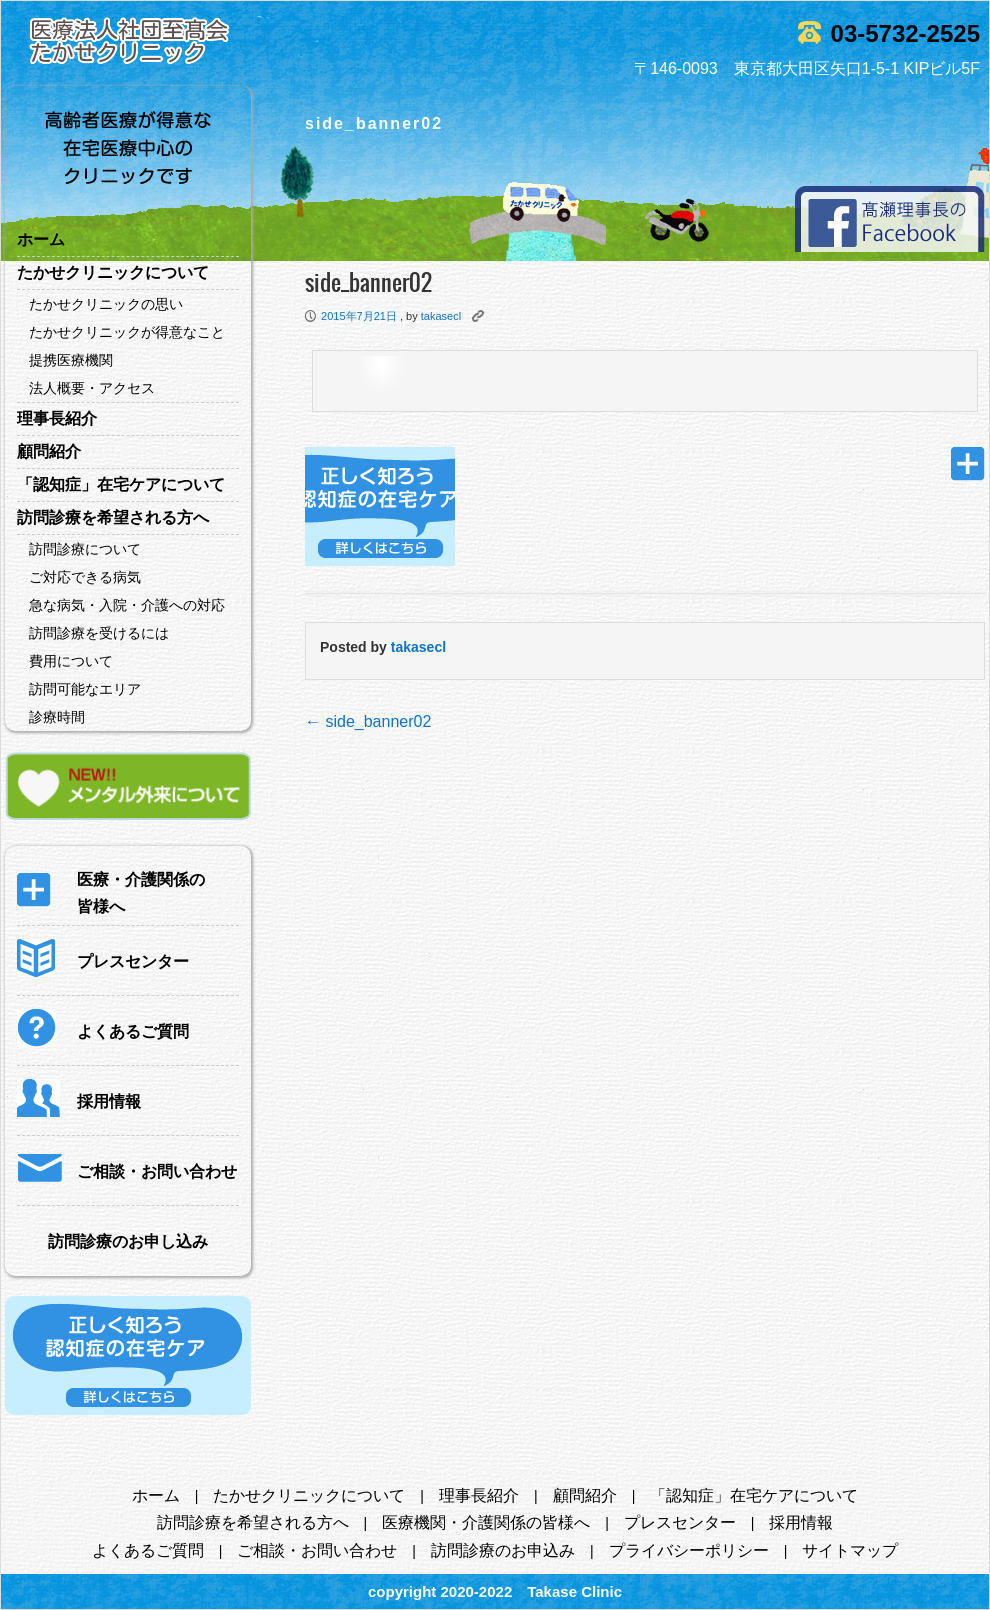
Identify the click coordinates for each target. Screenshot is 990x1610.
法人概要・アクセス (92, 388)
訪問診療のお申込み (503, 1550)
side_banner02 (368, 721)
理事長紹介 (57, 418)
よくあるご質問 (148, 1550)
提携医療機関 (71, 360)
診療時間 (57, 717)
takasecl (441, 316)
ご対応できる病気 (85, 577)
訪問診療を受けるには (99, 633)
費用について (71, 661)
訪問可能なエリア (85, 689)
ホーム (41, 239)
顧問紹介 (49, 451)
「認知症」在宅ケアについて (121, 484)
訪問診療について (85, 549)
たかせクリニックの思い (106, 304)
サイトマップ (850, 1550)
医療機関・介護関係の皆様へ (486, 1522)
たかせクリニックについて (113, 272)
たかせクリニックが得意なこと (127, 332)
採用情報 (801, 1522)
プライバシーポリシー (689, 1550)
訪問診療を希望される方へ (113, 517)
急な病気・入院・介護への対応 (127, 605)
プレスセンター (680, 1522)
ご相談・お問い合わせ (317, 1550)
